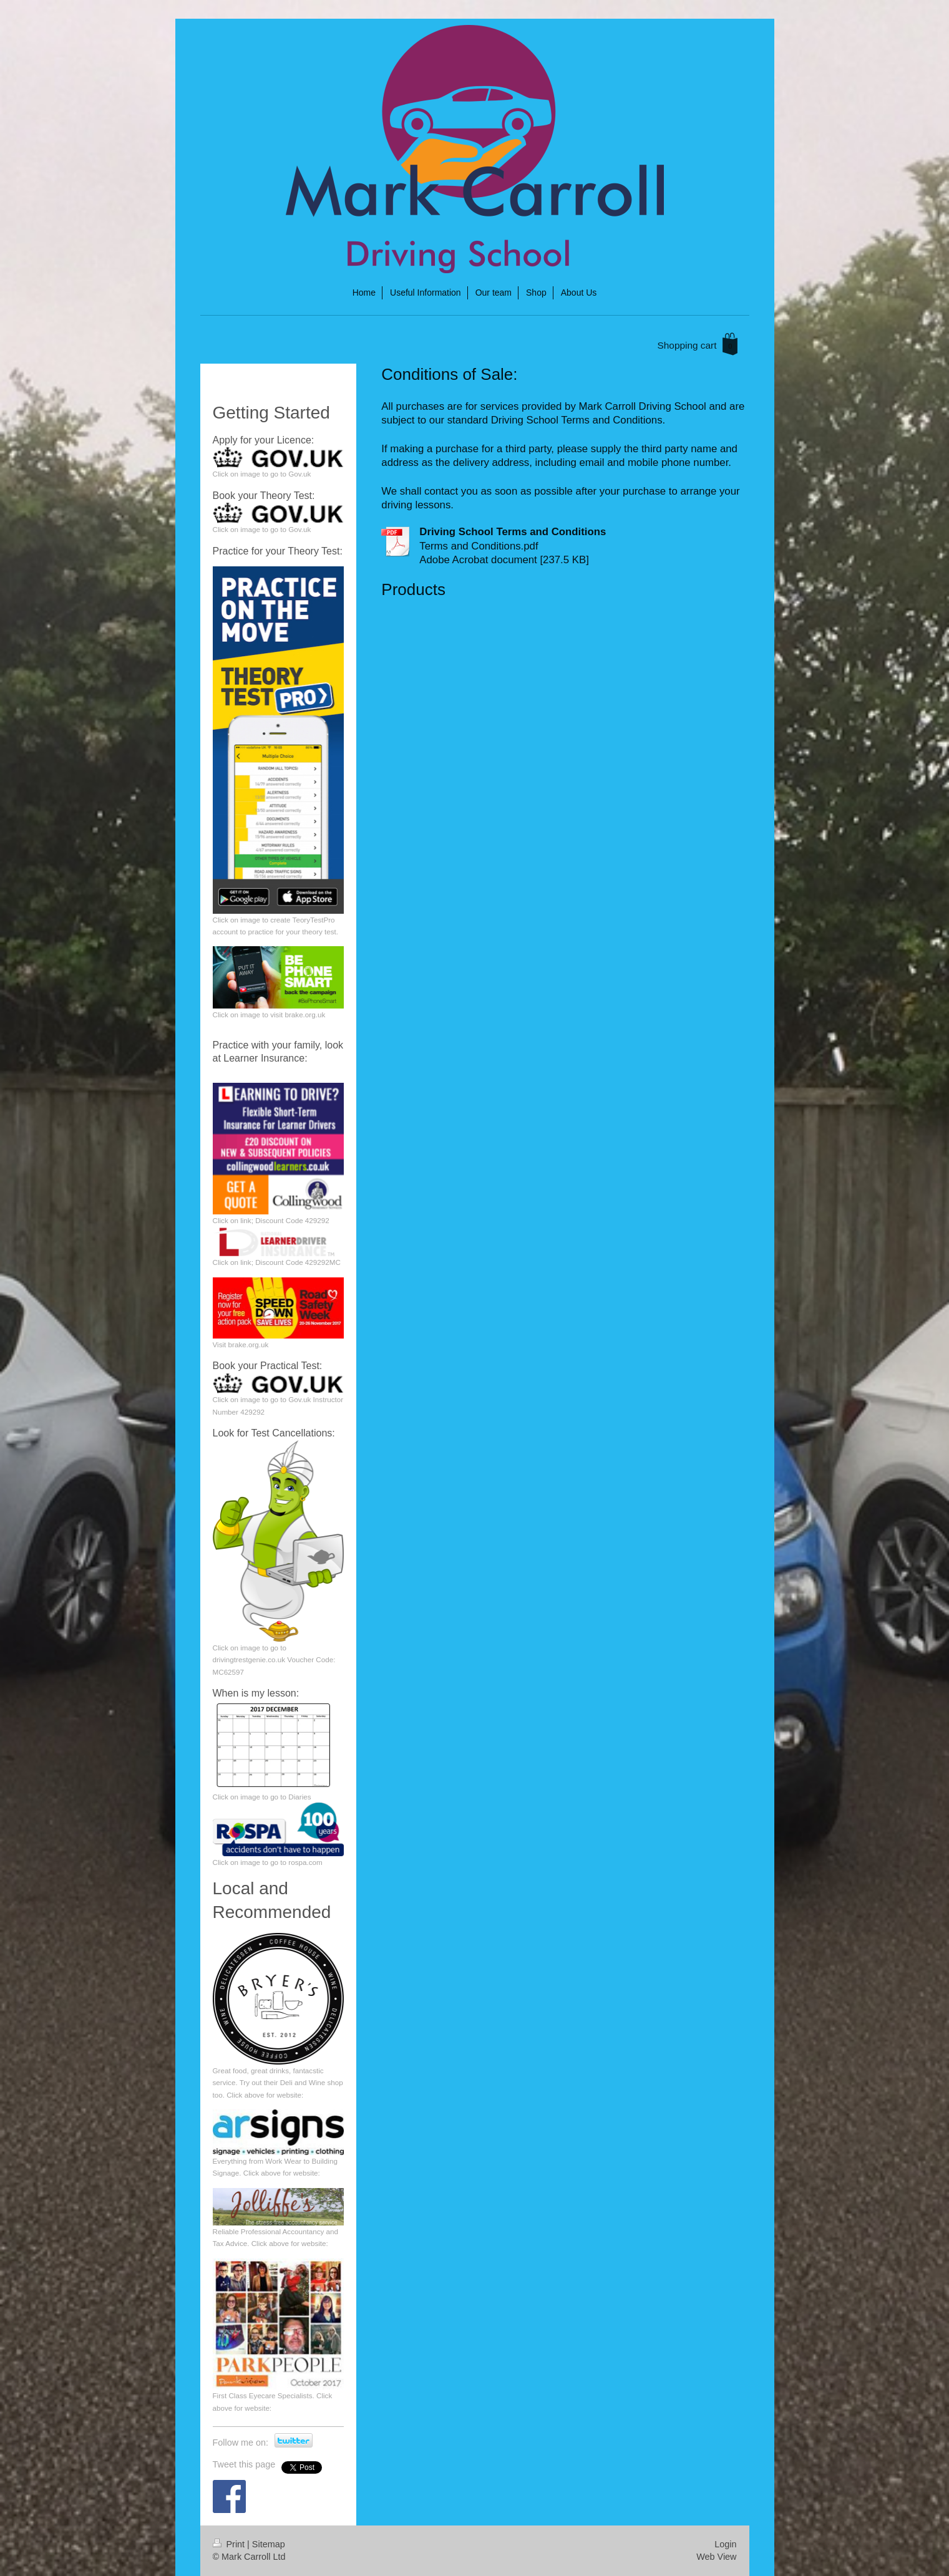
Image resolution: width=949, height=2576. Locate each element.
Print (230, 2544)
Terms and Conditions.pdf (478, 546)
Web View (716, 2557)
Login (725, 2544)
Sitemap (268, 2544)
